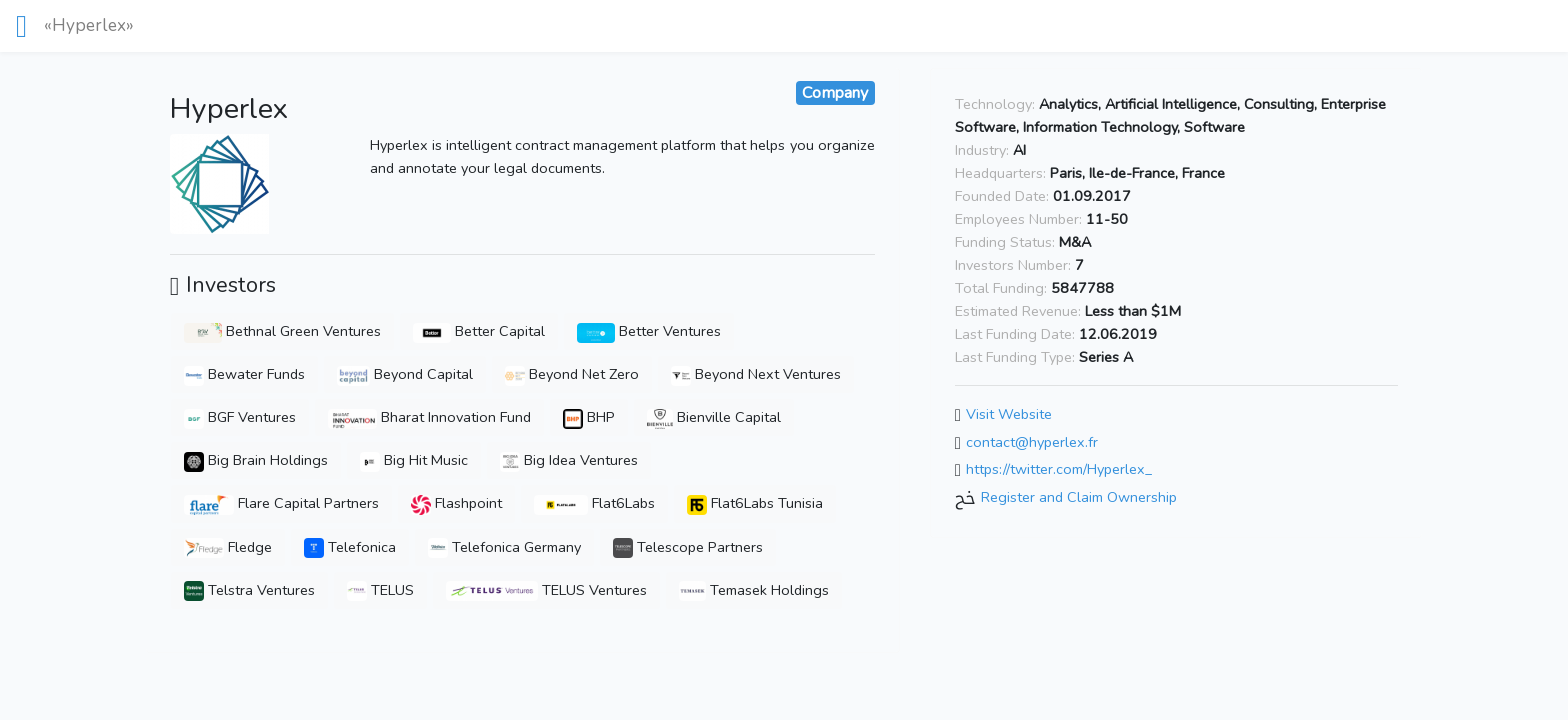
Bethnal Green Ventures (282, 331)
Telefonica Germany (504, 547)
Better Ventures (649, 331)
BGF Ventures (240, 417)
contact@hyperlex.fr (1032, 442)
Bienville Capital (714, 417)
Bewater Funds (244, 374)
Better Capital (479, 331)
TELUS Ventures (547, 590)
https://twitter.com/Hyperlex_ (1059, 470)
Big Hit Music (414, 460)
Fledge (228, 547)
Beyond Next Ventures (756, 374)
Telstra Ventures (249, 590)
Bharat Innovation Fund (430, 417)
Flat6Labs (594, 503)
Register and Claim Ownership (1079, 497)
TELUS (380, 590)
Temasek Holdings (754, 590)
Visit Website (1009, 415)
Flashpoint (456, 503)
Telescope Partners (688, 547)
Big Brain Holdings (256, 460)
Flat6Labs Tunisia (755, 503)
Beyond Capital (405, 374)
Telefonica (350, 547)
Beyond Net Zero (572, 374)
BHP (589, 417)
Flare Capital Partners (282, 503)
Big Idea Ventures (569, 460)
